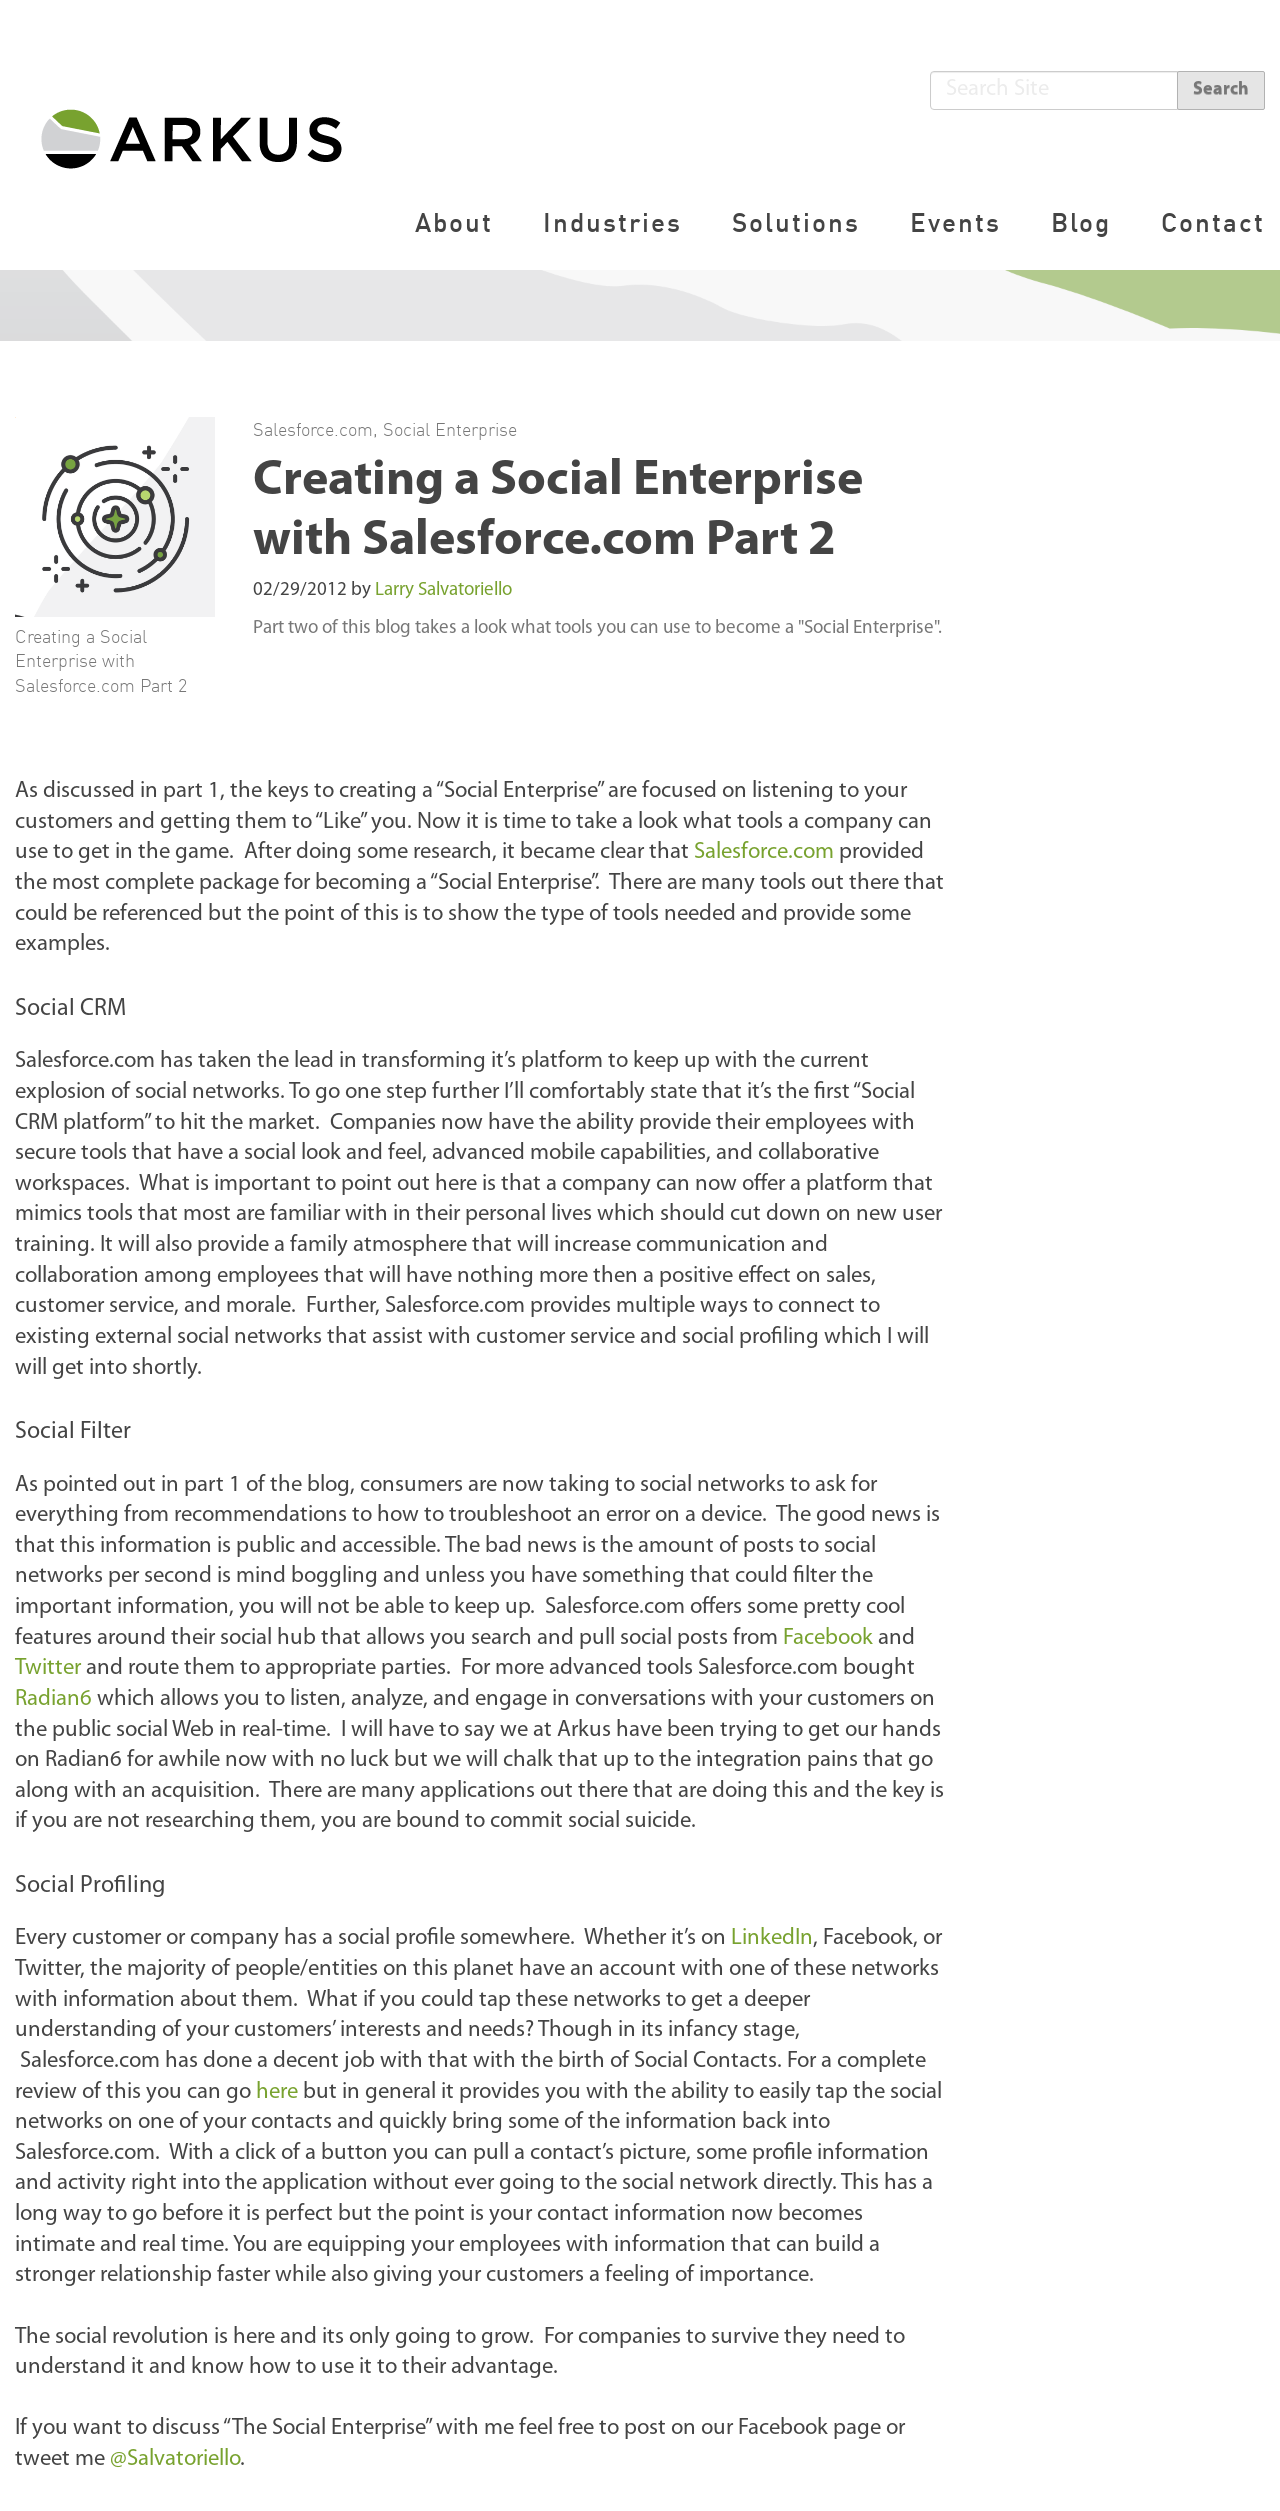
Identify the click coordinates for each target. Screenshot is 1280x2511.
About (454, 222)
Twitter (48, 1668)
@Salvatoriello (175, 2459)
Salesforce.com (313, 429)
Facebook (828, 1638)
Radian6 (53, 1699)
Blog (1081, 222)
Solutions (796, 222)
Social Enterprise (450, 429)
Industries (612, 222)
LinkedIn (772, 1938)
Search (1221, 89)
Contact (1213, 222)
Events (955, 222)
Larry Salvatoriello (443, 590)
